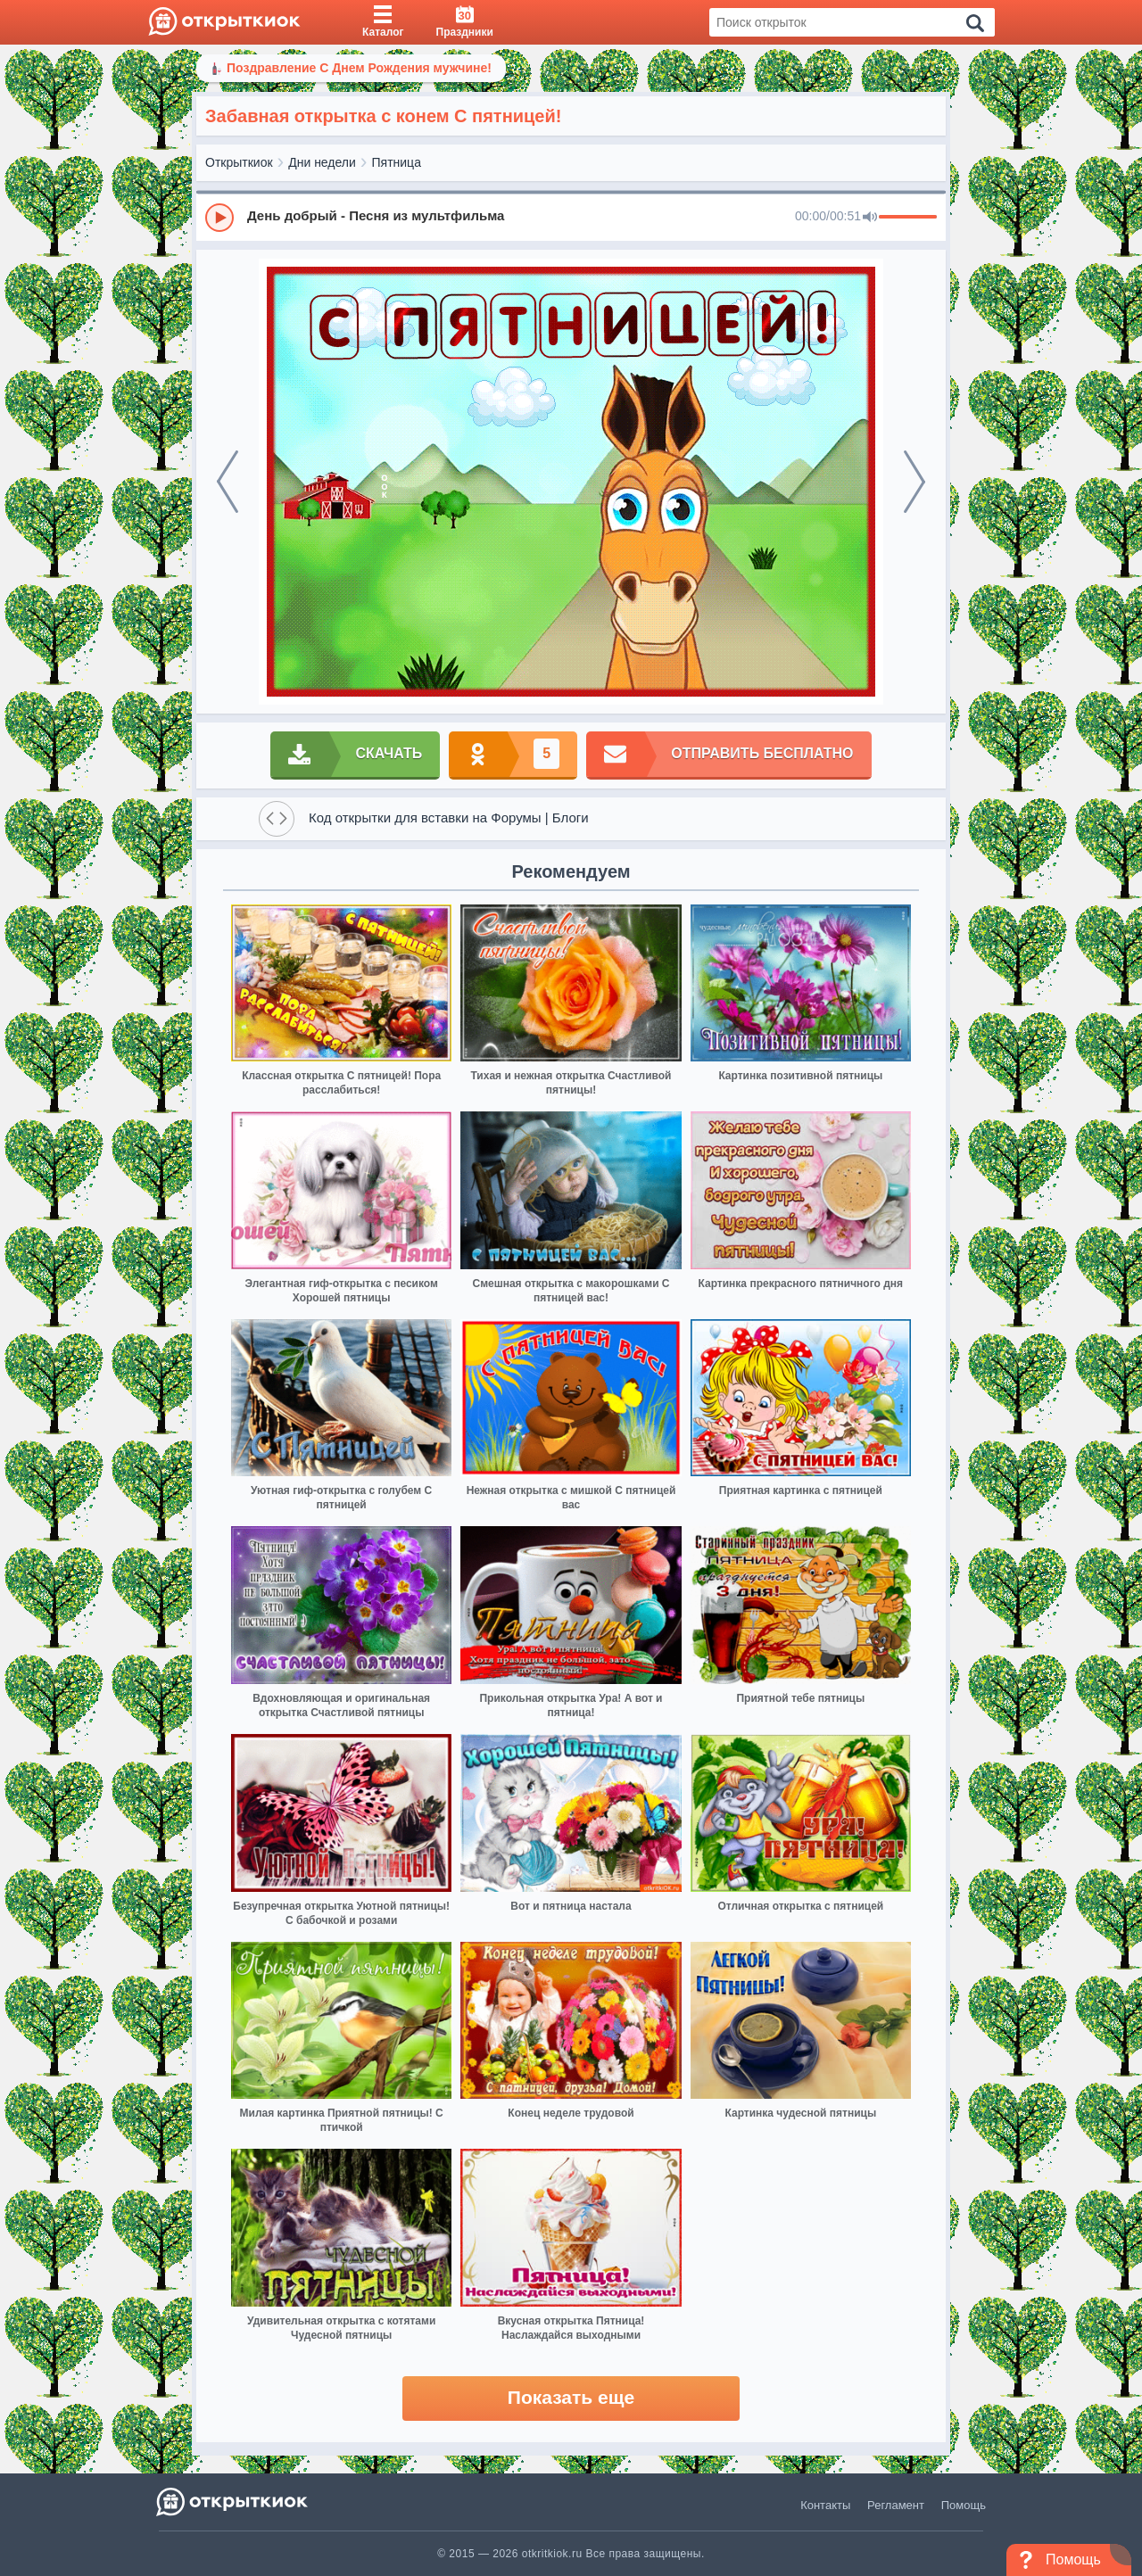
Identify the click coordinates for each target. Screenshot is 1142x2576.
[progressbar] (908, 217)
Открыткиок (239, 162)
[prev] (227, 482)
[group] (571, 217)
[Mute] (870, 218)
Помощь (963, 2505)
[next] (914, 482)
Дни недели (322, 162)
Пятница (396, 162)
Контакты (825, 2505)
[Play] (219, 217)
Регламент (895, 2505)
